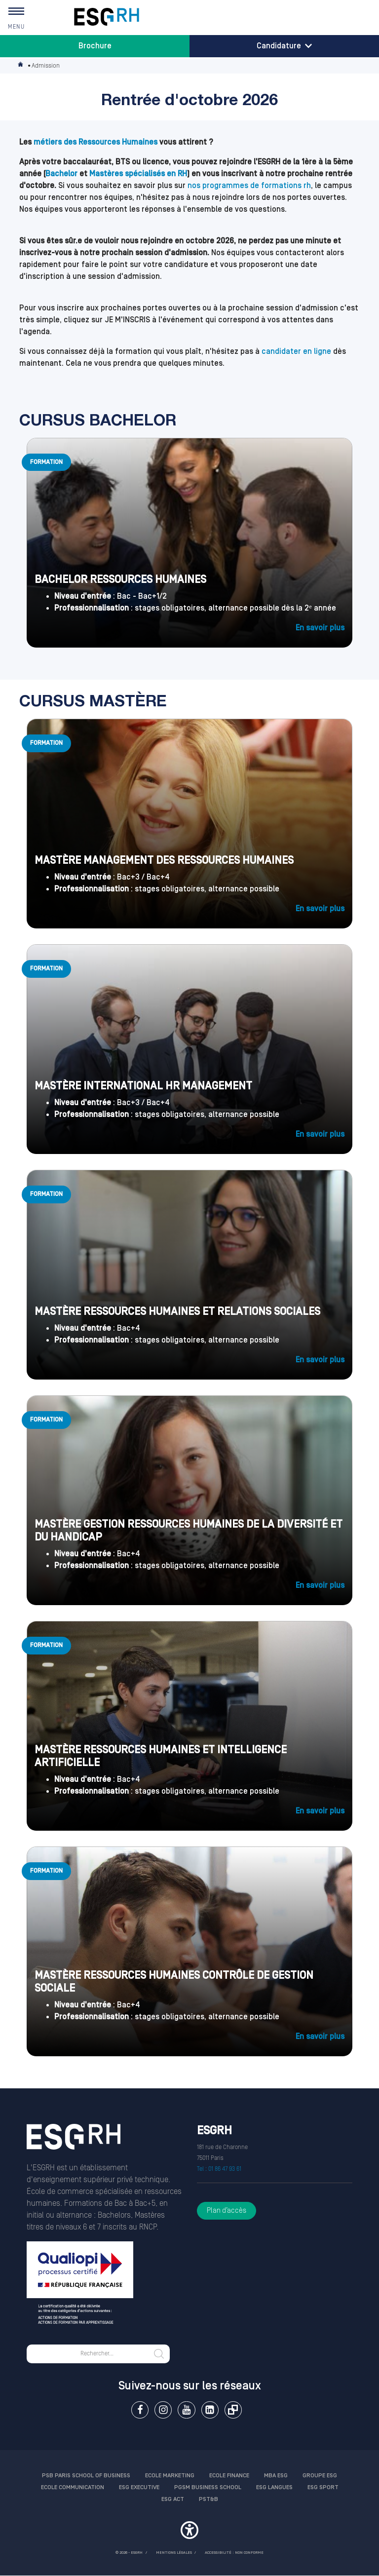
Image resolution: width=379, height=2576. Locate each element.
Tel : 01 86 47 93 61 (219, 2169)
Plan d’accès (226, 2210)
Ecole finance (229, 2475)
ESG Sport (323, 2487)
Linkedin (210, 2410)
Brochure (95, 45)
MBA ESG (276, 2475)
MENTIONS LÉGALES (174, 2552)
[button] (189, 2531)
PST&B (208, 2499)
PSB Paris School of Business (86, 2475)
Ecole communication (72, 2487)
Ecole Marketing (169, 2475)
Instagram (163, 2410)
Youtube (186, 2410)
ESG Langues (274, 2487)
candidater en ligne (296, 351)
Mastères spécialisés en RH (138, 173)
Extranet (233, 2410)
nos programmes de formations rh (249, 185)
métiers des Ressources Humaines (95, 142)
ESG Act (172, 2499)
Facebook (140, 2410)
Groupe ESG (320, 2475)
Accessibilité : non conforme (234, 2552)
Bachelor (61, 173)
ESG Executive (139, 2487)
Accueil (21, 66)
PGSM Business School (207, 2487)
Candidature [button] (284, 45)
